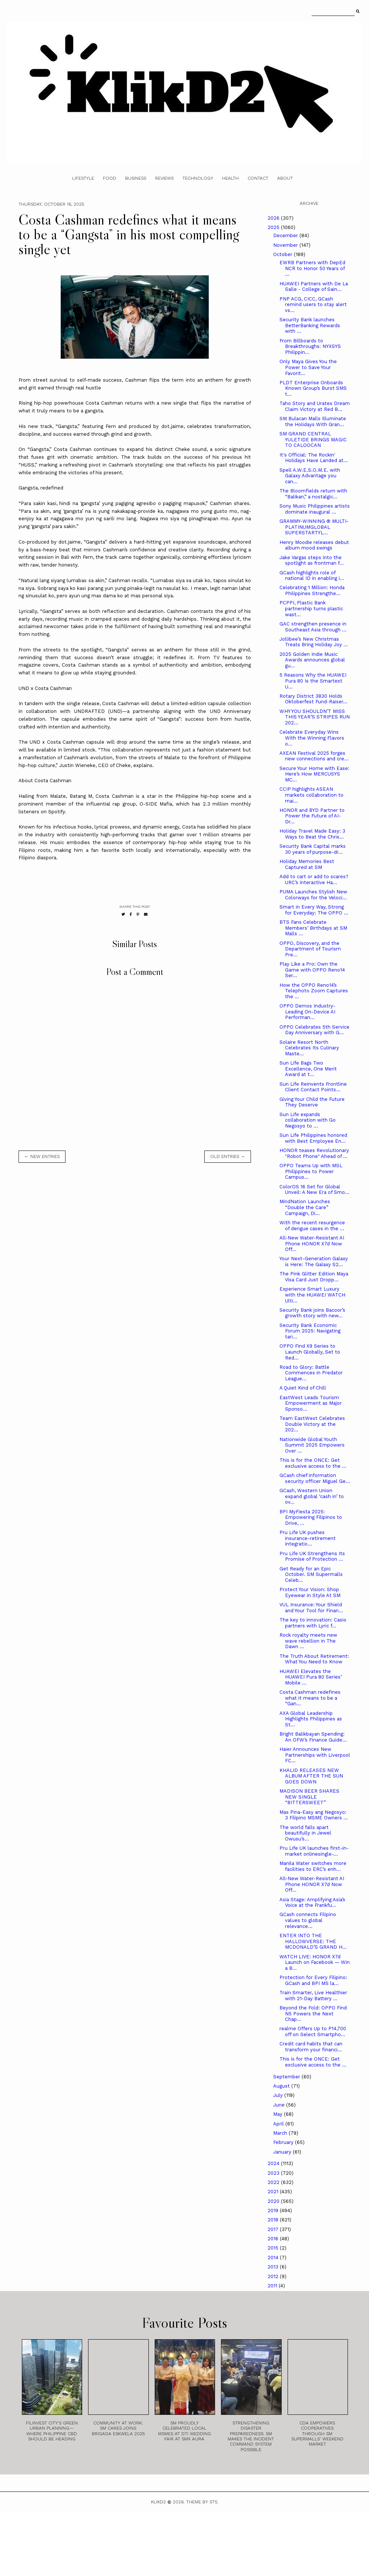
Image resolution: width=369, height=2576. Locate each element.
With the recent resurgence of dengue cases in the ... (312, 1225)
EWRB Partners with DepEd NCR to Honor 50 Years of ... (312, 268)
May (278, 2114)
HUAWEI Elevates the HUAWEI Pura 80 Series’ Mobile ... (310, 1677)
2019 (274, 2210)
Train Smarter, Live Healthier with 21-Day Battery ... (313, 1995)
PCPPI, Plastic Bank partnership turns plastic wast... (311, 608)
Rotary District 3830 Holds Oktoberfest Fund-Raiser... (313, 699)
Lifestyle (83, 178)
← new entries (42, 1156)
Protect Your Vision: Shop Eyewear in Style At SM (310, 1592)
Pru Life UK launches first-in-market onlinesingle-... (314, 1851)
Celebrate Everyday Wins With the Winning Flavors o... (311, 737)
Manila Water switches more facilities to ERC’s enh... (312, 1866)
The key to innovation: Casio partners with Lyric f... (312, 1623)
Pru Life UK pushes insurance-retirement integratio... (307, 1538)
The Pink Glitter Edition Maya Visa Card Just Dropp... (313, 1276)
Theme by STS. (202, 2501)
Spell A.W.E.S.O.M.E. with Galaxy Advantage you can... (309, 475)
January (283, 2152)
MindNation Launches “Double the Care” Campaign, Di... (304, 1207)
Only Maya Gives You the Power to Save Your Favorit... (308, 367)
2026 (274, 218)
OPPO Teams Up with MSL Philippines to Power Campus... (310, 1171)
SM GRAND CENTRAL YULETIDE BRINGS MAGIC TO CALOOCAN (313, 439)
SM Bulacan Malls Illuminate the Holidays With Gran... (312, 421)
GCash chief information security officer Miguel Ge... (314, 1478)
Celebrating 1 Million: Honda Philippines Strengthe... (312, 590)
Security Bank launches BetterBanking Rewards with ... (309, 325)
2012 (274, 2276)
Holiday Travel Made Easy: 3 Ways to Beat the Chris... (312, 834)
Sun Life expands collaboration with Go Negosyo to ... (307, 1120)
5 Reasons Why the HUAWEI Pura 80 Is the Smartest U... (312, 680)
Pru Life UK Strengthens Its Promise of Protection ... (312, 1556)
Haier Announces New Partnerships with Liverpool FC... (314, 1754)
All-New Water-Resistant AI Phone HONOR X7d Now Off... (311, 1243)
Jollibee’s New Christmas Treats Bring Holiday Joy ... (313, 642)
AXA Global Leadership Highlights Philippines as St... (310, 1718)
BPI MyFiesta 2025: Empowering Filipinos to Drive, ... (310, 1517)
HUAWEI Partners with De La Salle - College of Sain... (313, 286)
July (278, 2095)
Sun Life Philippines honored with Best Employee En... (313, 1138)
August (282, 2086)
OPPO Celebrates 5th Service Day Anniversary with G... (314, 1030)
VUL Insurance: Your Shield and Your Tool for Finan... (311, 1607)
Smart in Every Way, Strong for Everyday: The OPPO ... (313, 910)
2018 (274, 2220)
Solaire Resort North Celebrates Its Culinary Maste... (309, 1047)
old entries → (227, 1156)
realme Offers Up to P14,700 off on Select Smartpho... (312, 2031)
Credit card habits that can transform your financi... (310, 2046)
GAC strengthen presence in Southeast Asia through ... (312, 627)
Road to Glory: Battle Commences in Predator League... (311, 1372)
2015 (274, 2248)
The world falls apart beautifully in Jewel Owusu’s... (305, 1833)
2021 (274, 2191)
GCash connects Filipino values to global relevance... (307, 1920)
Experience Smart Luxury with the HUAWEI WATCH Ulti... (312, 1294)
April (279, 2124)
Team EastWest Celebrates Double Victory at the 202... (312, 1424)
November (286, 245)
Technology (197, 178)
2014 (274, 2257)
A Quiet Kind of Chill (302, 1388)
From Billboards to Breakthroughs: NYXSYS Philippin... (310, 346)
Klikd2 (158, 2501)
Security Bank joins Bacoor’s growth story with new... (312, 1313)
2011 (273, 2285)
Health (230, 178)
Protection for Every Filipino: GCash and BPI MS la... (313, 1980)
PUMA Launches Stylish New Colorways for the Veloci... (313, 894)
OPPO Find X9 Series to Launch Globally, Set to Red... (309, 1351)
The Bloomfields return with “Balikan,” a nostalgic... (313, 493)
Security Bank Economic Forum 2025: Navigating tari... (310, 1331)
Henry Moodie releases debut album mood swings (314, 545)
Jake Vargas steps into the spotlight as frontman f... (311, 560)
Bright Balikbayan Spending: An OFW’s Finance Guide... (313, 1737)
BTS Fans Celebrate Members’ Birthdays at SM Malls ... (313, 927)
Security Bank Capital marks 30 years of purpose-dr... (312, 849)
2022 (274, 2182)
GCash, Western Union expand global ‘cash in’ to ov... (311, 1496)
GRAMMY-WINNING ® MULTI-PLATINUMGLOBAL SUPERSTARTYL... (314, 526)
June (279, 2105)
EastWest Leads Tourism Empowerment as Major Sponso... (310, 1403)
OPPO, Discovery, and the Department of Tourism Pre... (310, 948)
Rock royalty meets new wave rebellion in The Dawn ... (308, 1640)
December (286, 235)
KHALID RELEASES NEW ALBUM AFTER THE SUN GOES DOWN (311, 1776)
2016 (274, 2238)
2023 (274, 2173)
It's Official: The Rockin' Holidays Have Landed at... (313, 458)
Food (109, 178)
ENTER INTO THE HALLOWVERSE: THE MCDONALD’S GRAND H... (313, 1941)
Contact (258, 178)
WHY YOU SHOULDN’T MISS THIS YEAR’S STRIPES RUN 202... (314, 717)
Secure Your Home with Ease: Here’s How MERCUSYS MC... (314, 774)
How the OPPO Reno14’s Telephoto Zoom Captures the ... (313, 990)
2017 (274, 2229)
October (283, 254)
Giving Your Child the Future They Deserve (312, 1102)
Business (135, 178)
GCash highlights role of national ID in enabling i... (311, 575)
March (281, 2133)
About (285, 178)
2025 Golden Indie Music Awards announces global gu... (312, 659)
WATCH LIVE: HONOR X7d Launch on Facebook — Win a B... (314, 1962)
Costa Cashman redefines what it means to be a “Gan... (310, 1697)
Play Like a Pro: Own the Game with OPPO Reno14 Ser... (312, 969)
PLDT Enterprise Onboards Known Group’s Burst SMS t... (313, 388)
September (287, 2076)
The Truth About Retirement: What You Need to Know (314, 1659)
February (284, 2142)
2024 (274, 2163)
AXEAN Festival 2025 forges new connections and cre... (314, 756)
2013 (274, 2267)
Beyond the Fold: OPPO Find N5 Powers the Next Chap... (313, 2013)
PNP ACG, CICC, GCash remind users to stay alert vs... (313, 304)
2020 (274, 2201)
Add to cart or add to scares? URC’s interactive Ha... (313, 879)
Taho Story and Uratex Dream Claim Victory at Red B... (314, 406)
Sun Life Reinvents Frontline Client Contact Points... (313, 1087)
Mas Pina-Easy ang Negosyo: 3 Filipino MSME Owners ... (313, 1815)
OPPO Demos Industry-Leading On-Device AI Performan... (307, 1011)
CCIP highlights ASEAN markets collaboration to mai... (311, 794)
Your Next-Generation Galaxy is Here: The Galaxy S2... (313, 1261)
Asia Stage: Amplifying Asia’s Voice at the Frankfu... (312, 1902)
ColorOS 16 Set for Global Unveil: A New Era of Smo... (314, 1189)
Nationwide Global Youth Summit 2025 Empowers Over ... (312, 1445)
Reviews (164, 178)
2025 (274, 227)
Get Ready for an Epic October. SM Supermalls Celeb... (311, 1574)
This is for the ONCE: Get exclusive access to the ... (312, 1463)
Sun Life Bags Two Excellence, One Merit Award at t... (308, 1068)
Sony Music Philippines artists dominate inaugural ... (314, 509)
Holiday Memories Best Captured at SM (306, 864)
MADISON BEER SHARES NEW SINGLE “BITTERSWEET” (309, 1796)
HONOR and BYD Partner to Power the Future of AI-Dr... (312, 815)
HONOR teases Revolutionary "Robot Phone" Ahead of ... (314, 1153)
